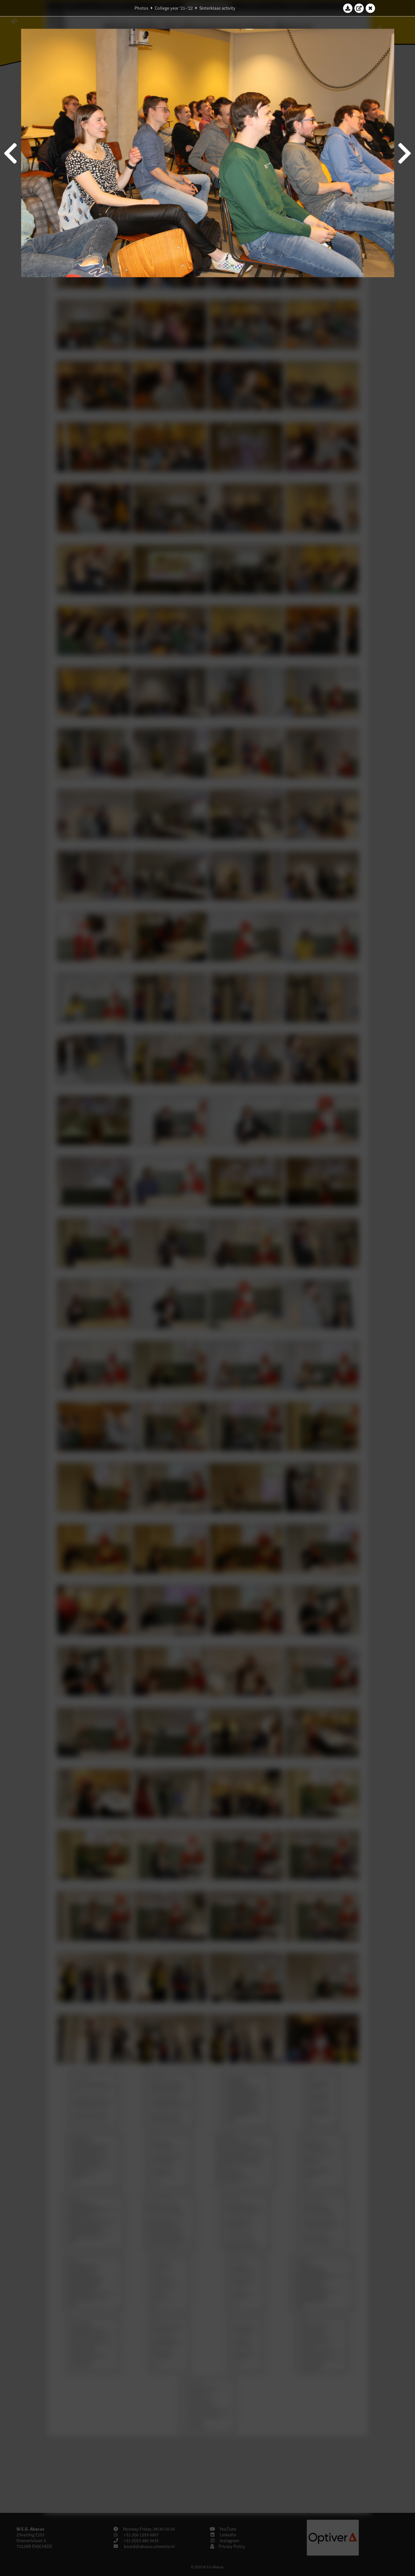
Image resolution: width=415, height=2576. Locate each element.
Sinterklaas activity (217, 8)
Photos (141, 8)
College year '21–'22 (174, 8)
